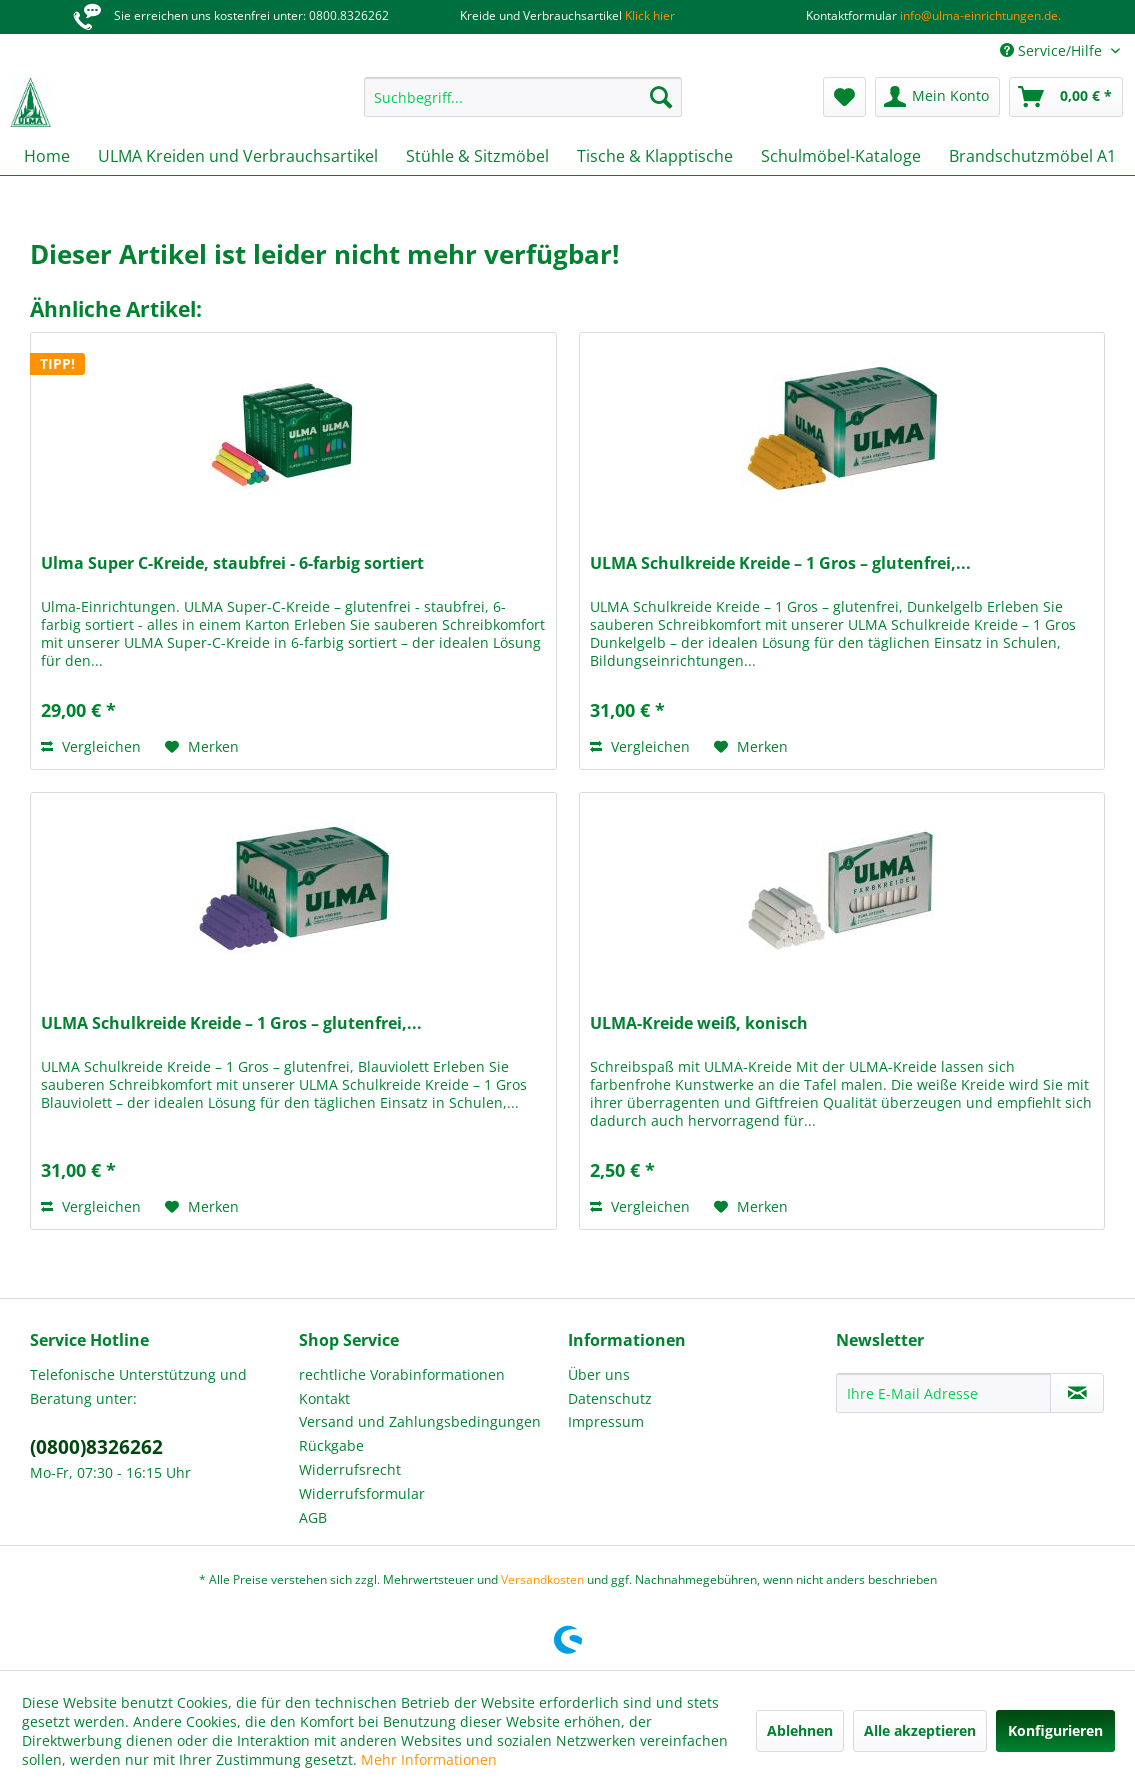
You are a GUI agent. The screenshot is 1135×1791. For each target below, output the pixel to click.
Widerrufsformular (362, 1493)
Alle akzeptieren (920, 1730)
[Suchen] (661, 97)
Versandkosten (542, 1579)
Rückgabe (331, 1445)
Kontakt (324, 1398)
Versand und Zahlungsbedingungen (420, 1421)
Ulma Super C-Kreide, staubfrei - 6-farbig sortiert (232, 563)
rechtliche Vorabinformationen (402, 1374)
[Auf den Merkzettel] (202, 747)
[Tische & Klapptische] (655, 156)
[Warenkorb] (1066, 97)
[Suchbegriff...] (523, 97)
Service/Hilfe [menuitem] (1053, 50)
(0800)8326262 (96, 1447)
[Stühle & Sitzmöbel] (477, 156)
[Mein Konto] (937, 97)
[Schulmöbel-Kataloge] (841, 156)
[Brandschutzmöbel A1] (1032, 156)
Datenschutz (610, 1398)
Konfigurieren (1055, 1730)
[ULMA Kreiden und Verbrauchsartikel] (238, 156)
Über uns (599, 1374)
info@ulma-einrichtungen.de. (979, 15)
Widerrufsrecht (350, 1469)
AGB (313, 1517)
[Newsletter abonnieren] (1077, 1393)
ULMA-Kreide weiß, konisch (699, 1023)
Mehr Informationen (429, 1759)
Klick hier (648, 15)
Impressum (606, 1421)
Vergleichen (91, 746)
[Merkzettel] (844, 97)
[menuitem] (523, 97)
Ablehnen (800, 1730)
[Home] (47, 156)
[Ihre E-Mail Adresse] (943, 1393)
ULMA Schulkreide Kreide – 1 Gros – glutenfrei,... (780, 563)
